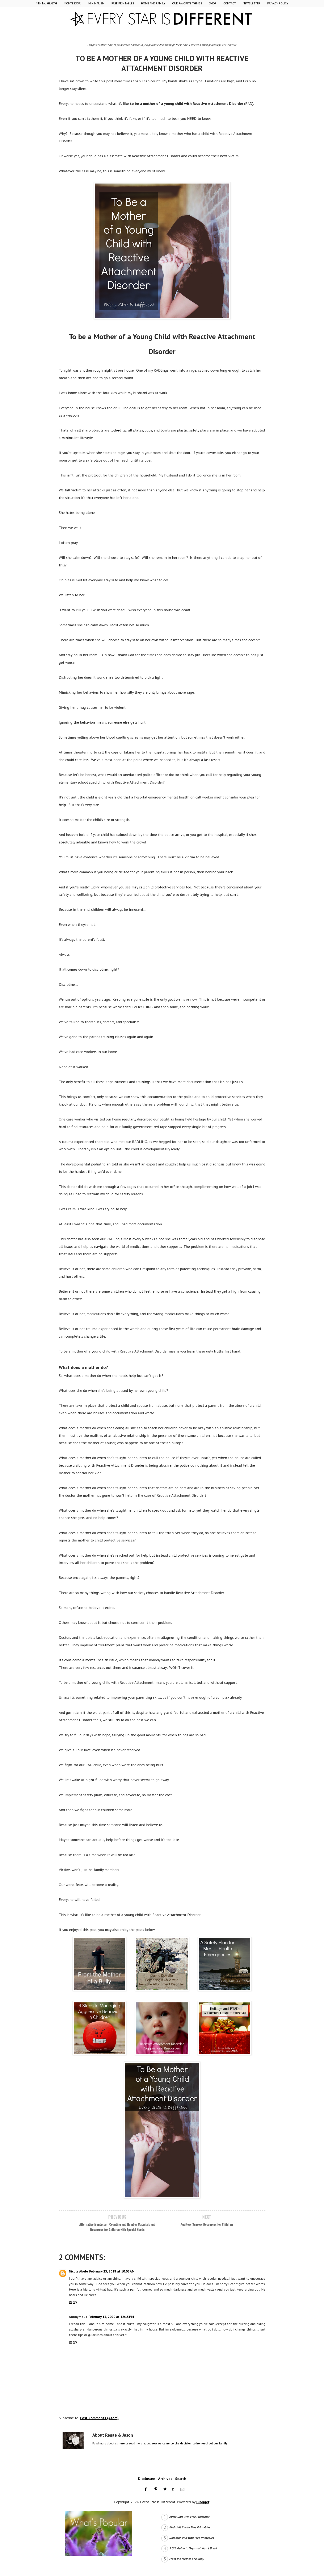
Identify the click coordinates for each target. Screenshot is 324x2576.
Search (180, 2478)
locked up (118, 430)
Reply (73, 2302)
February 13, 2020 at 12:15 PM (111, 2317)
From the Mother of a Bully (186, 2559)
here (122, 2443)
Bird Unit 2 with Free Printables (189, 2527)
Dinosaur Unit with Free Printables (191, 2538)
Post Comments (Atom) (99, 2417)
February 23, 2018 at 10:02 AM (112, 2271)
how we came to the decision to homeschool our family (189, 2443)
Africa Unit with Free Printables (189, 2517)
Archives (165, 2478)
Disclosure (146, 2478)
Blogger (202, 2501)
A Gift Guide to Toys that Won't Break (193, 2548)
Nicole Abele (78, 2271)
